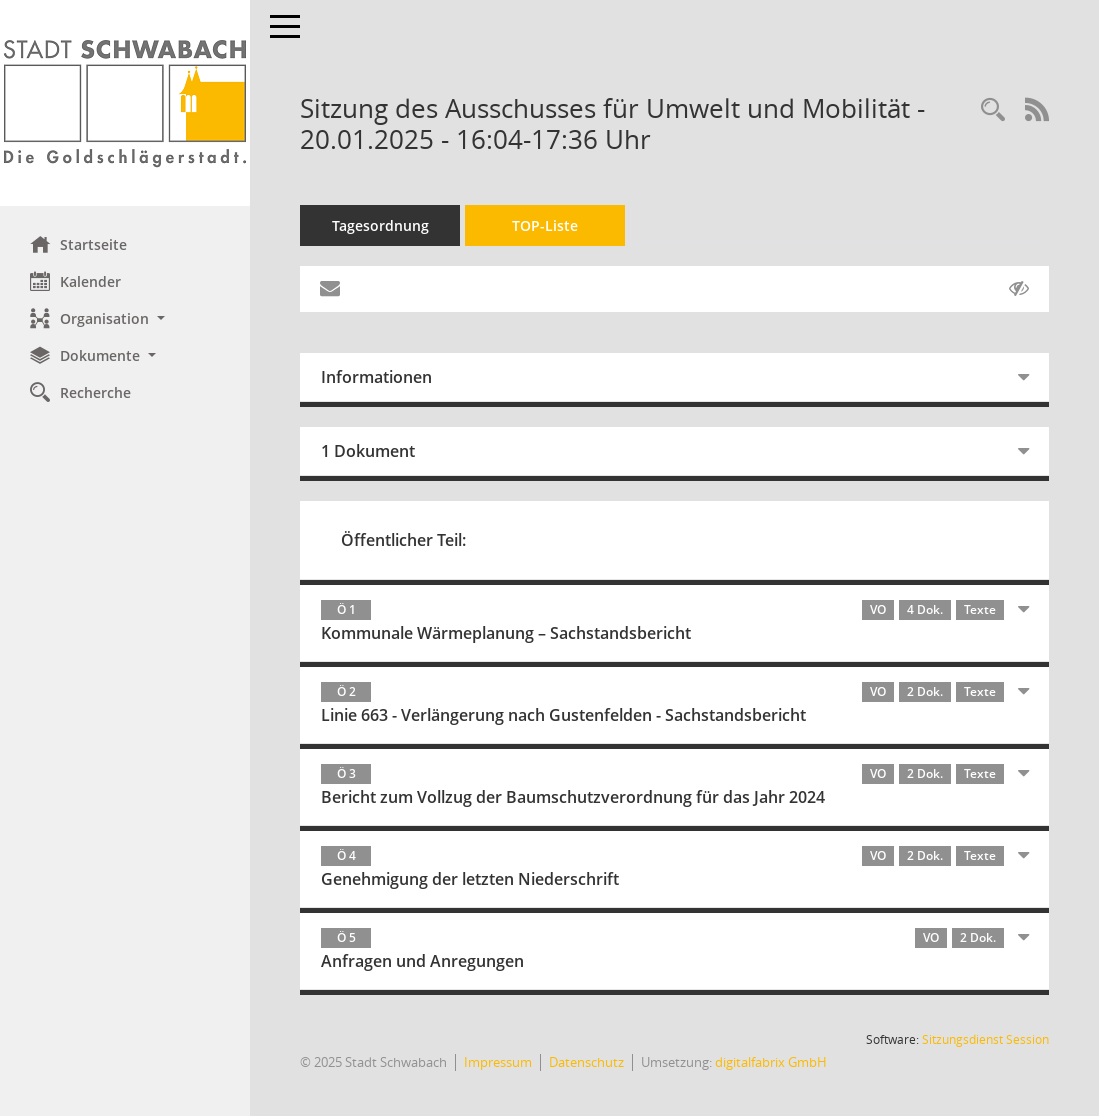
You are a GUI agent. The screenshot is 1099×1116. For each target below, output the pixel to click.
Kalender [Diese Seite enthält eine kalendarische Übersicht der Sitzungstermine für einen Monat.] (75, 281)
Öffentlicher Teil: (403, 540)
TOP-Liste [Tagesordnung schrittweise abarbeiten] (545, 225)
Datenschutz (586, 1062)
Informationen (376, 377)
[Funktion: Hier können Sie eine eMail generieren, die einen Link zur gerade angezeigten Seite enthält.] (330, 289)
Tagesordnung (380, 225)
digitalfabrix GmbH (771, 1062)
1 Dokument (368, 451)
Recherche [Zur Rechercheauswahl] (80, 392)
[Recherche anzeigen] (993, 110)
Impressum (498, 1062)
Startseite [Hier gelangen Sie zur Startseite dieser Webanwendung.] (78, 244)
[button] (125, 318)
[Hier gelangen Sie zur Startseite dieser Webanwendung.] (125, 103)
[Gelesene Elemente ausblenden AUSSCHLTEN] (1019, 289)
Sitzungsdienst (985, 1039)
